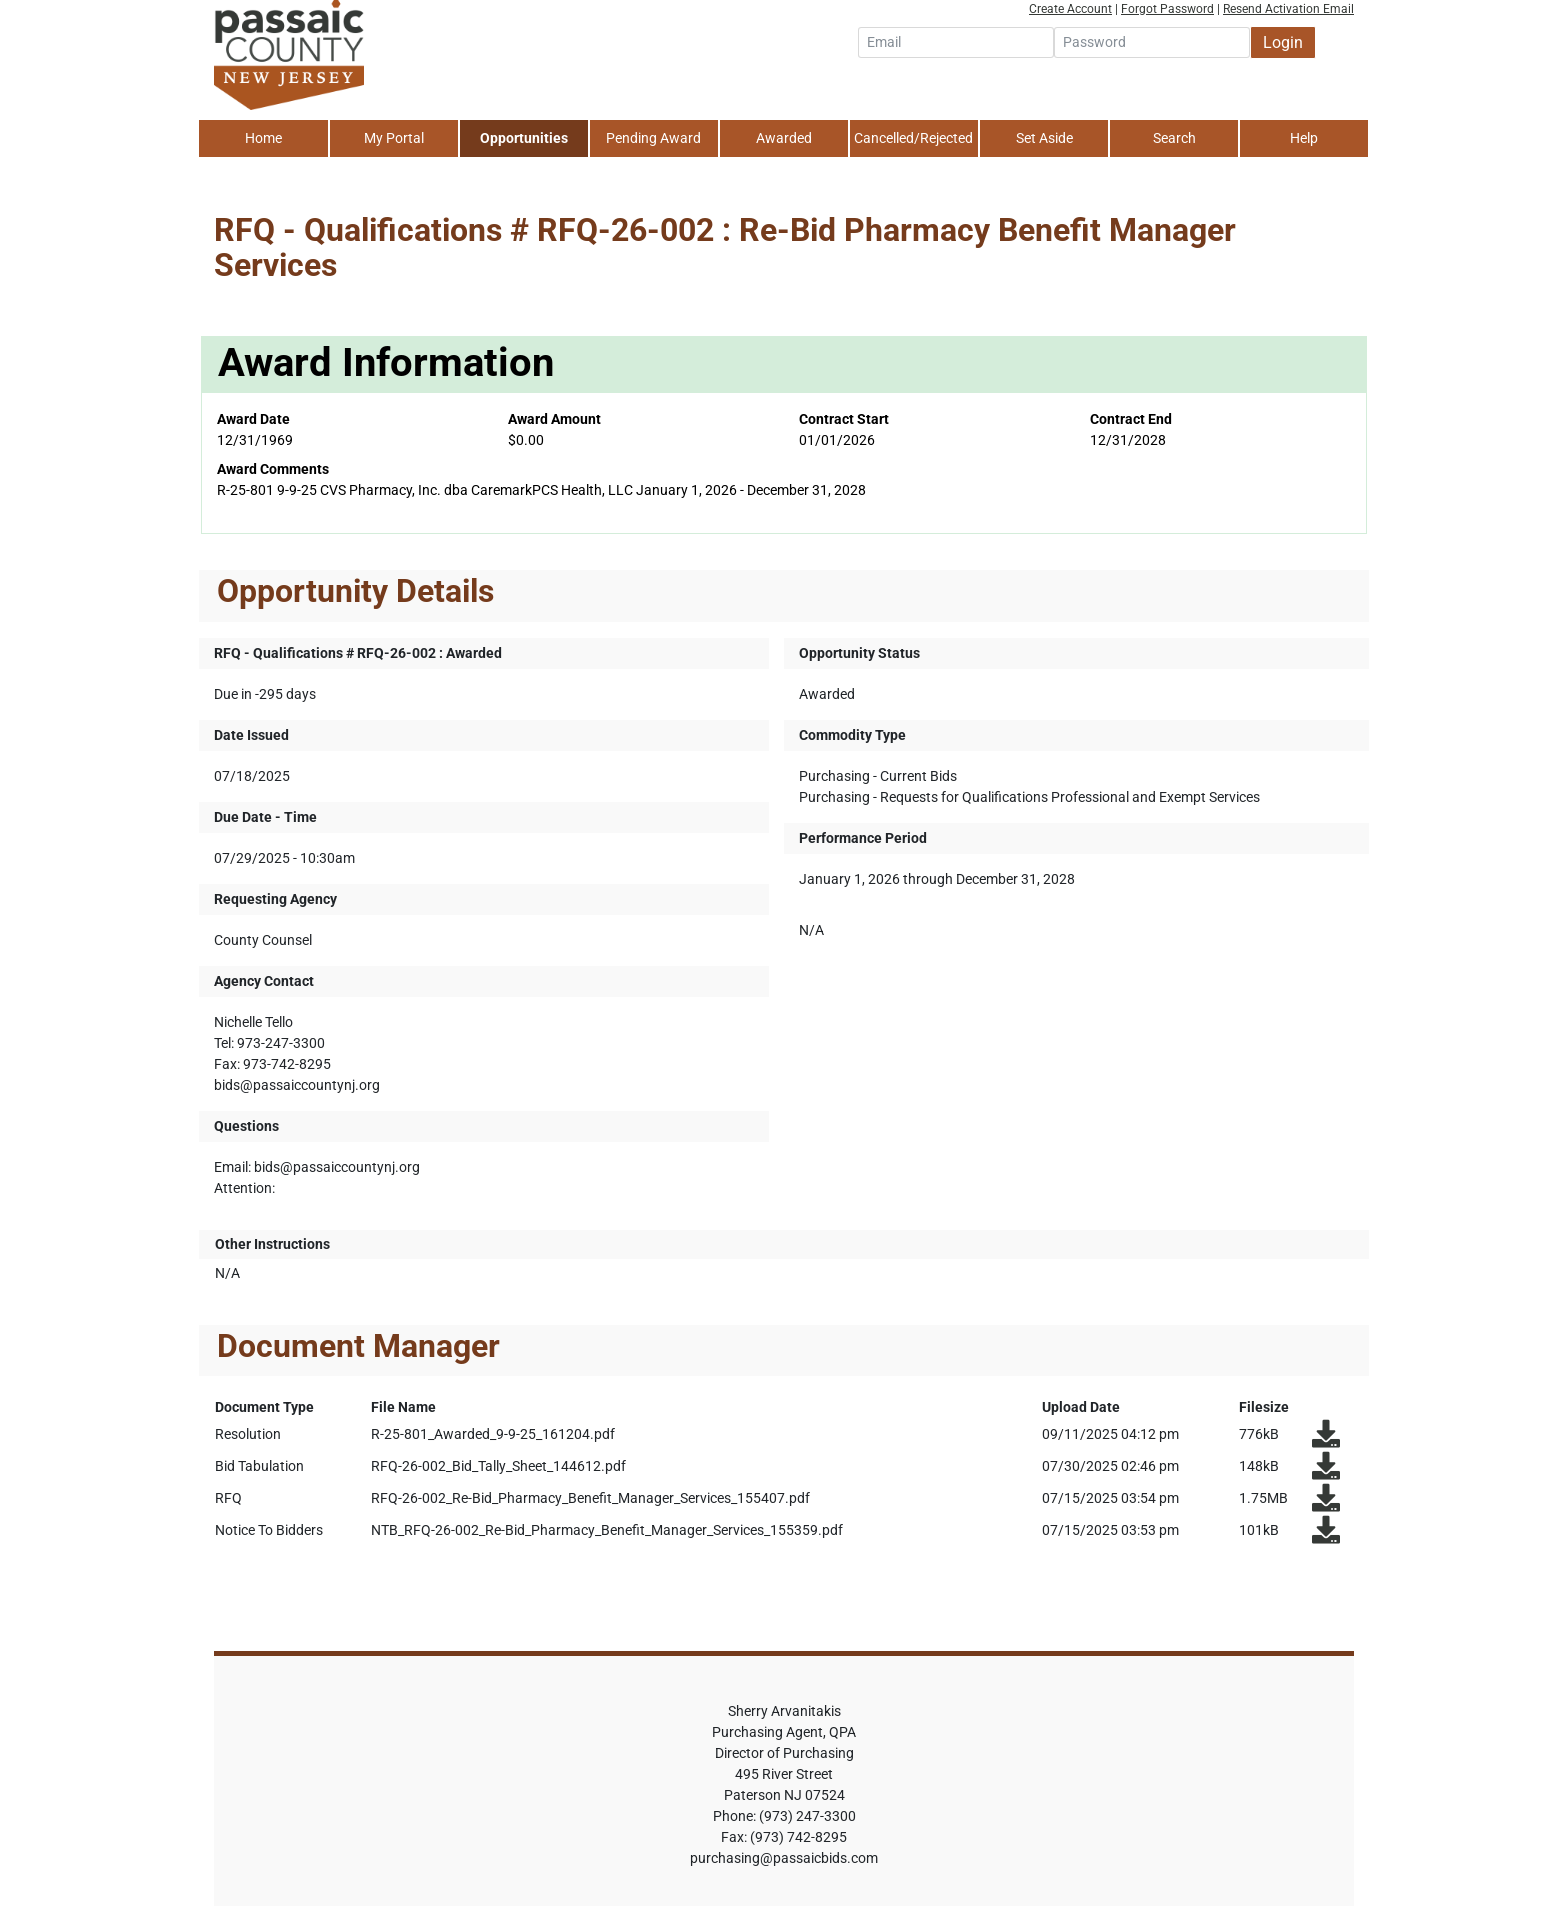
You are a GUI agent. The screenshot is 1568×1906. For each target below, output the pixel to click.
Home (263, 138)
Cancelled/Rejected (913, 138)
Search (1174, 138)
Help (1304, 138)
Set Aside (1044, 138)
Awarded (784, 138)
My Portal (394, 138)
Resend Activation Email (1288, 9)
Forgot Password (1167, 9)
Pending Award (653, 138)
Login (1283, 42)
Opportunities (524, 138)
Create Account (1070, 9)
